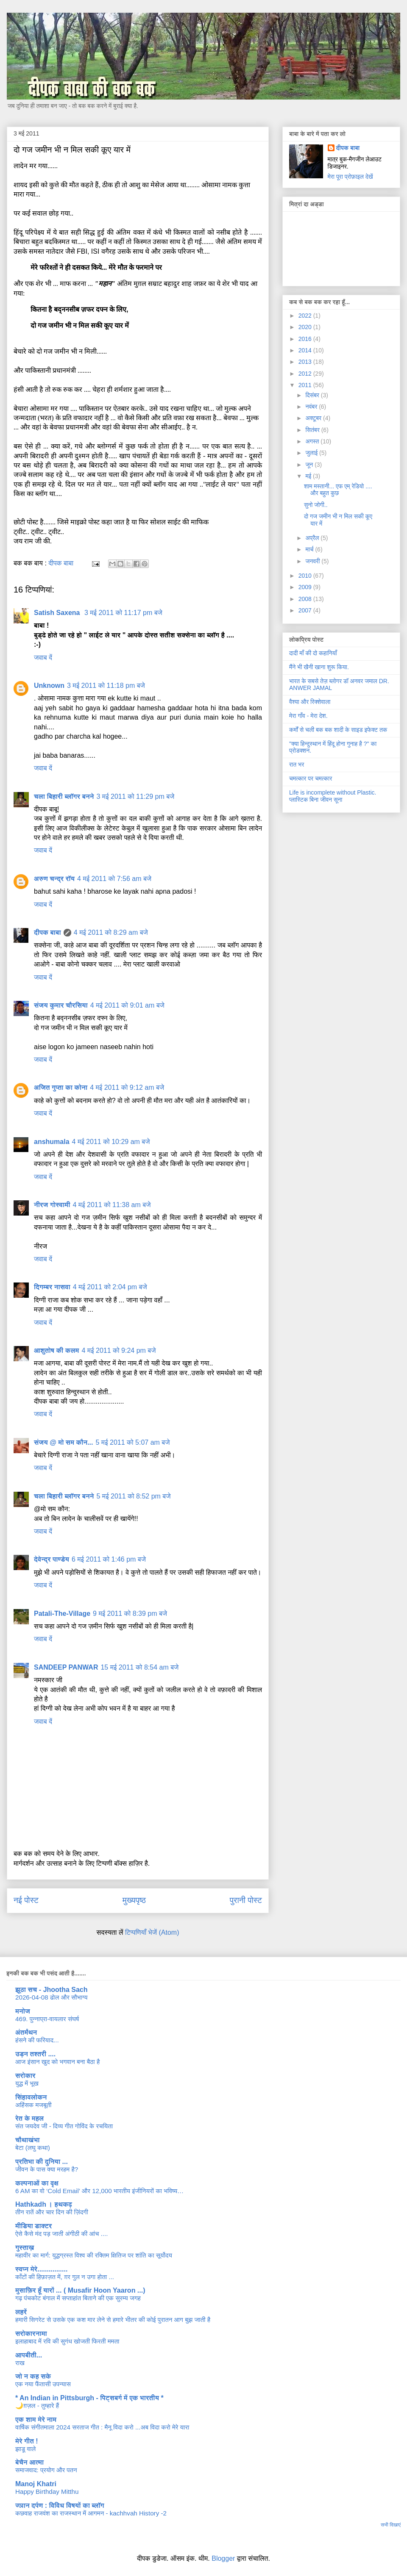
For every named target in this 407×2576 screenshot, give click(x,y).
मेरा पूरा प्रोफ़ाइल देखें (350, 176)
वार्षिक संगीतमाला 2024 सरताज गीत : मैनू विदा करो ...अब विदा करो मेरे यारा (102, 2427)
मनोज (22, 2011)
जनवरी (313, 561)
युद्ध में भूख (27, 2083)
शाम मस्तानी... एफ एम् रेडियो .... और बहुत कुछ (338, 490)
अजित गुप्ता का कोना (60, 1087)
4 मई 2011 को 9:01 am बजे (127, 1005)
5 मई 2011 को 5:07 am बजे (133, 1442)
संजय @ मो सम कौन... (63, 1442)
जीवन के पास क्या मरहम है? (46, 2169)
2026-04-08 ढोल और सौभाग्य (51, 1997)
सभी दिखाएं (391, 2525)
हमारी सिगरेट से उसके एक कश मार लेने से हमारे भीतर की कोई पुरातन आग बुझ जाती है (112, 2319)
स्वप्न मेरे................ (41, 2269)
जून (310, 464)
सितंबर (313, 430)
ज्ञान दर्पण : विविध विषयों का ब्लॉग (59, 2505)
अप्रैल (313, 538)
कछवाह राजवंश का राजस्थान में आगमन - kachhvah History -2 (91, 2513)
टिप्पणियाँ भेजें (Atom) (152, 1932)
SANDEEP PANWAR (66, 1667)
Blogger (223, 2558)
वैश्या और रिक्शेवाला (309, 701)
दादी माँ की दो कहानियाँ (313, 653)
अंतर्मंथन (26, 2032)
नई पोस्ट (26, 1900)
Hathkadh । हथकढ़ (43, 2204)
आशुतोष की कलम (56, 1350)
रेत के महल (29, 2118)
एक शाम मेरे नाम (35, 2419)
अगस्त (313, 441)
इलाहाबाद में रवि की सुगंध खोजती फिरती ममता (67, 2341)
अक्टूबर (314, 418)
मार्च (310, 549)
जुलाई (312, 452)
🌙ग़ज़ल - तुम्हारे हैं (37, 2405)
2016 (305, 338)
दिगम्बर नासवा (52, 1287)
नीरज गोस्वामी (52, 1204)
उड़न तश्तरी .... (35, 2054)
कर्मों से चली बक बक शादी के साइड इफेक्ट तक (338, 729)
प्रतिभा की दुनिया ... (41, 2161)
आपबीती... (28, 2355)
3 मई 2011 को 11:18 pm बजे (106, 685)
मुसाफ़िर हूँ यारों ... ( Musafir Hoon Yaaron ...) (80, 2290)
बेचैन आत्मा (29, 2462)
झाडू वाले (25, 2448)
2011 (305, 385)
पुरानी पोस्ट (246, 1900)
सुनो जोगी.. (316, 504)
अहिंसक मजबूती (33, 2104)
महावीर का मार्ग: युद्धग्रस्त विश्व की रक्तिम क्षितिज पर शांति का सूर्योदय (93, 2255)
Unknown (49, 685)
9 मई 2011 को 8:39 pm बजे (130, 1613)
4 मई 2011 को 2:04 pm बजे (110, 1287)
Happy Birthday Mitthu (46, 2491)
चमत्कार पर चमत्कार (310, 778)
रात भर (296, 764)
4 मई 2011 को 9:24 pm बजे (119, 1350)
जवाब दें (43, 657)
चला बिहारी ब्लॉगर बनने (64, 796)
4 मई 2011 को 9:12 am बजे (127, 1087)
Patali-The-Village (62, 1613)
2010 (305, 575)
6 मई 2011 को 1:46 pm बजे (109, 1559)
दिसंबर (313, 395)
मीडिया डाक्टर (33, 2226)
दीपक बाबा (47, 932)
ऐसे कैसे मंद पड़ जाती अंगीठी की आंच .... (61, 2233)
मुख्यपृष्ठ (134, 1900)
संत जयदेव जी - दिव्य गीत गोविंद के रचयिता (64, 2126)
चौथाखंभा (27, 2140)
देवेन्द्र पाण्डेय (51, 1559)
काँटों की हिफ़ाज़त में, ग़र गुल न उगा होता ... (64, 2276)
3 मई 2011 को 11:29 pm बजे (136, 796)
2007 (305, 610)
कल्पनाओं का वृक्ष (37, 2183)
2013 (305, 361)
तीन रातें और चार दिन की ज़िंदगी (51, 2212)
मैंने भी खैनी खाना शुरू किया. (319, 667)
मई (309, 476)
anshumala (52, 1141)
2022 (305, 315)
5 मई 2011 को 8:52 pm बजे (134, 1496)
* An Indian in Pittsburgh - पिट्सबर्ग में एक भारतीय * (89, 2397)
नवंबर (312, 406)
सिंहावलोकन (31, 2097)
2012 (305, 373)
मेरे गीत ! (26, 2441)
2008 (305, 599)
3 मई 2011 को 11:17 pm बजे (123, 612)
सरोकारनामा (31, 2333)
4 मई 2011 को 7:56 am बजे (114, 878)
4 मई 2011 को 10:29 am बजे (111, 1141)
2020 (305, 327)
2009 (305, 587)
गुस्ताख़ (24, 2247)
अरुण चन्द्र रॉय (54, 878)
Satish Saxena (58, 612)
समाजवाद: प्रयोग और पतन (46, 2470)
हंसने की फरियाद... (37, 2040)
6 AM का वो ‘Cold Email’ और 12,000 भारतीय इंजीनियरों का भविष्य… (99, 2190)
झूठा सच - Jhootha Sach (51, 1989)
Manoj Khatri (35, 2483)
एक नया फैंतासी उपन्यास (43, 2384)
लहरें (21, 2312)
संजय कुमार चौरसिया (61, 1005)
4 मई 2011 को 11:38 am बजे (112, 1204)
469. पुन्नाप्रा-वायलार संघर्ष (47, 2018)
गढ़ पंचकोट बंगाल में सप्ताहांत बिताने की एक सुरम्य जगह (78, 2298)
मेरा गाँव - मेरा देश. (308, 715)
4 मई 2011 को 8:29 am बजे (111, 932)
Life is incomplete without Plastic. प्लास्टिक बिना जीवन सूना (332, 796)
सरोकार (25, 2075)
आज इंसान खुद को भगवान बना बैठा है (57, 2061)
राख (20, 2362)
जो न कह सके (33, 2376)
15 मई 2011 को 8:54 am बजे (139, 1667)
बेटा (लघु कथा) (32, 2147)
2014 (305, 350)
